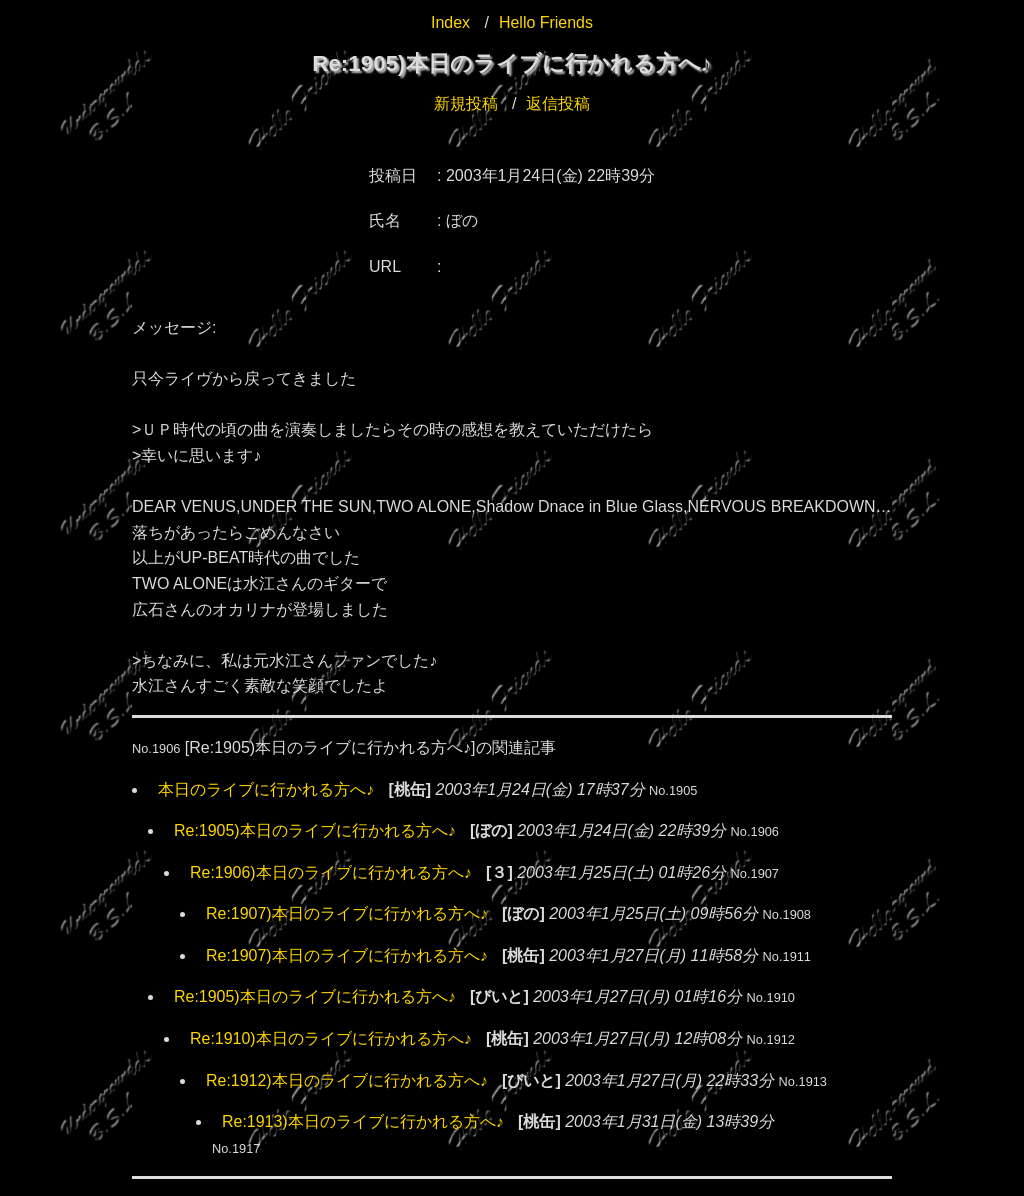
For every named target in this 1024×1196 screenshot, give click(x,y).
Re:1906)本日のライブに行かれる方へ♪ (331, 872)
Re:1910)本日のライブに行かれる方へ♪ (331, 1038)
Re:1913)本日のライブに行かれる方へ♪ (363, 1121)
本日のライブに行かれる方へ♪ (266, 789)
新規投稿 (466, 103)
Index (450, 22)
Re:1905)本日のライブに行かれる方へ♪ (315, 830)
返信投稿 (558, 103)
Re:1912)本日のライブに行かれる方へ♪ (347, 1080)
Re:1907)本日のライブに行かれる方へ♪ (347, 913)
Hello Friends (546, 22)
